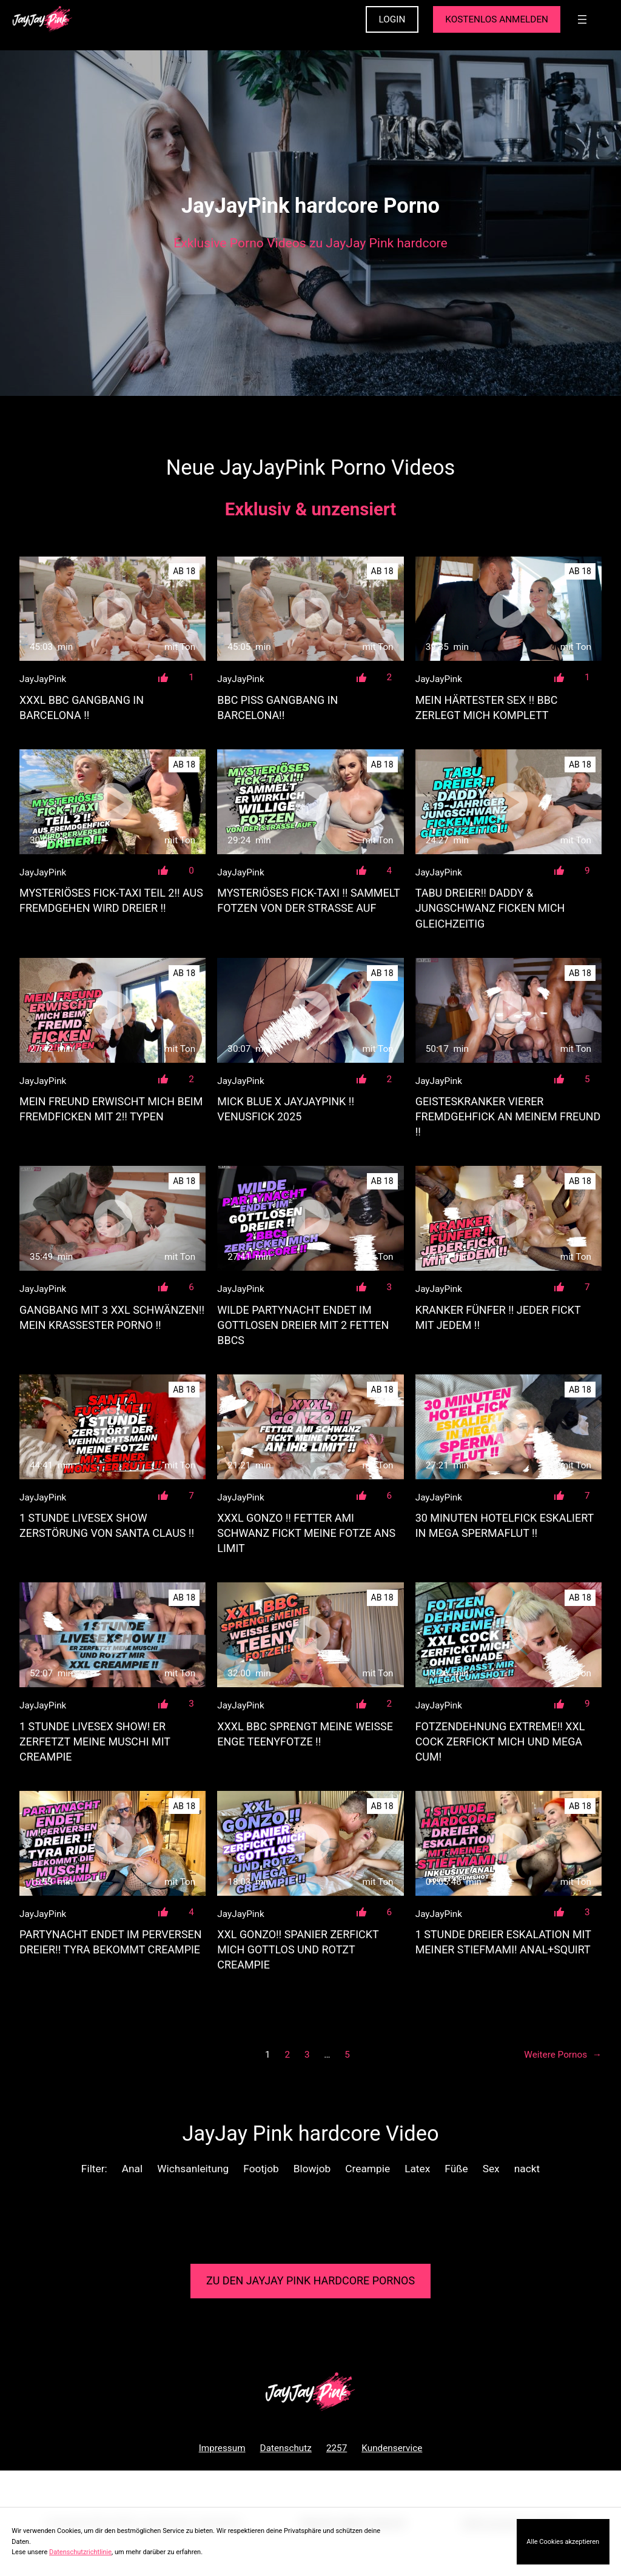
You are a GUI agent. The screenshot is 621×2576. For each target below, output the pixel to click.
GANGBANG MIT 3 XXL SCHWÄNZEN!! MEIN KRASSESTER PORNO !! (111, 1317)
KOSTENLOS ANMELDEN (496, 19)
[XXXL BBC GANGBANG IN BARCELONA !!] (112, 609)
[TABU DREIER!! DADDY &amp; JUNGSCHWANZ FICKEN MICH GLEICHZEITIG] (508, 801)
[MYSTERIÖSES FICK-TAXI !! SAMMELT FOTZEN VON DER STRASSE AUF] (310, 801)
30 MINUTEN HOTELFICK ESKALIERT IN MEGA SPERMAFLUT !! (504, 1525)
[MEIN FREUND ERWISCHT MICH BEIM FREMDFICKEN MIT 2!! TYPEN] (112, 1010)
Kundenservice (391, 2448)
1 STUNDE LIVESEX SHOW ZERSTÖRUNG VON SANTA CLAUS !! (106, 1525)
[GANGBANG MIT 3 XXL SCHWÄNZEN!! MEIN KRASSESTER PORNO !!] (112, 1218)
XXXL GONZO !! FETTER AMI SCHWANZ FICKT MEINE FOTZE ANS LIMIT (306, 1532)
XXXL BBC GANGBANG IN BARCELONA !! (81, 707)
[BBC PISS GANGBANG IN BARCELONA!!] (310, 609)
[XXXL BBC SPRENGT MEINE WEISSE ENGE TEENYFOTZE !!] (310, 1634)
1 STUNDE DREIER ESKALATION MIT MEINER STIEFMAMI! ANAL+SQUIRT (503, 1942)
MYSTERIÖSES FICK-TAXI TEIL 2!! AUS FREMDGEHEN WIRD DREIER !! (111, 900)
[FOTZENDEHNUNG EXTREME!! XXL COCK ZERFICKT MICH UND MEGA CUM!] (508, 1634)
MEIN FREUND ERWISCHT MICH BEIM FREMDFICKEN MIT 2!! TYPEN (111, 1109)
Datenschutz (286, 2448)
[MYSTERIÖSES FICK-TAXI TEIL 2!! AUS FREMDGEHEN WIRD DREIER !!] (112, 801)
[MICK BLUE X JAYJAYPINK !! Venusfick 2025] (310, 1010)
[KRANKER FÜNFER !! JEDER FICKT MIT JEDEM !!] (508, 1218)
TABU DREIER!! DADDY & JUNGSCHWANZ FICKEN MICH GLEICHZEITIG (490, 907)
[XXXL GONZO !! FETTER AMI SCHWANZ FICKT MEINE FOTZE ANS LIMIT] (310, 1426)
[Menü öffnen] (582, 19)
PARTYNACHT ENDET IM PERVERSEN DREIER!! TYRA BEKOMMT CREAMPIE (110, 1942)
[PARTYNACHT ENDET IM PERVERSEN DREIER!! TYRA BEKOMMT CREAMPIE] (112, 1843)
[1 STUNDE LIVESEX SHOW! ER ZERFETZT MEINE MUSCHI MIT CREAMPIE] (112, 1634)
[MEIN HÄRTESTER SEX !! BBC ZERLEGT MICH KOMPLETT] (508, 609)
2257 (336, 2448)
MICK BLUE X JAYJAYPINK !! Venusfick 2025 (285, 1109)
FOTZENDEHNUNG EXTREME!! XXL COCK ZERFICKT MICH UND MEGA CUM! (500, 1741)
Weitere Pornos (563, 2054)
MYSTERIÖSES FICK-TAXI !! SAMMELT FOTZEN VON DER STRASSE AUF (308, 900)
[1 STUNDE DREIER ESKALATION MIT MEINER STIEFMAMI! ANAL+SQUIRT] (508, 1843)
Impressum (222, 2448)
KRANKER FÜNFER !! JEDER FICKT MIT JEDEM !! (498, 1317)
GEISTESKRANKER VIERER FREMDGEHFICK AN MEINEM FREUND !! (508, 1116)
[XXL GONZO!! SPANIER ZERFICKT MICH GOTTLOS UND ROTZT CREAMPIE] (310, 1843)
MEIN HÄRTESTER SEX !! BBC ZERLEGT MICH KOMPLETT (486, 707)
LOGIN (392, 19)
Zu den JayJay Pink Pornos (310, 2280)
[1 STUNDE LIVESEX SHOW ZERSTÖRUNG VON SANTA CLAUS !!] (112, 1426)
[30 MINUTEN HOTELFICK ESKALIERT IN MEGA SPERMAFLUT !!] (508, 1426)
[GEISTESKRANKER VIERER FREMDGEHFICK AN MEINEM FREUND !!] (508, 1010)
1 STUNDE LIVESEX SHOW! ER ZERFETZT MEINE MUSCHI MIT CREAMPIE (94, 1741)
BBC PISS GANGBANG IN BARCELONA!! (277, 707)
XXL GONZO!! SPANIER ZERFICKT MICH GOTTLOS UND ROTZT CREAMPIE (297, 1949)
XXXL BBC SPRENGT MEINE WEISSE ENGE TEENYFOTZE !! (305, 1734)
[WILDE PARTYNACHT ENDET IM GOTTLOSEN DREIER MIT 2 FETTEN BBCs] (310, 1218)
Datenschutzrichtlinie (80, 2552)
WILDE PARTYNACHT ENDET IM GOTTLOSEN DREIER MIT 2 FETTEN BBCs (303, 1325)
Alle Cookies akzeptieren (562, 2542)
